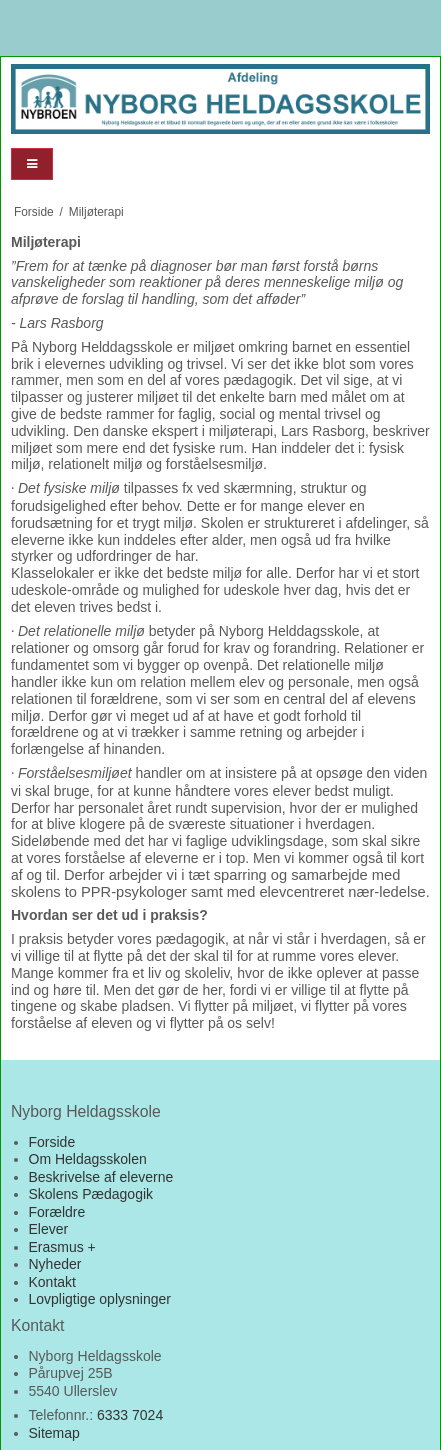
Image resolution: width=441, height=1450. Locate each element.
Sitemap (54, 1433)
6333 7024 (130, 1415)
